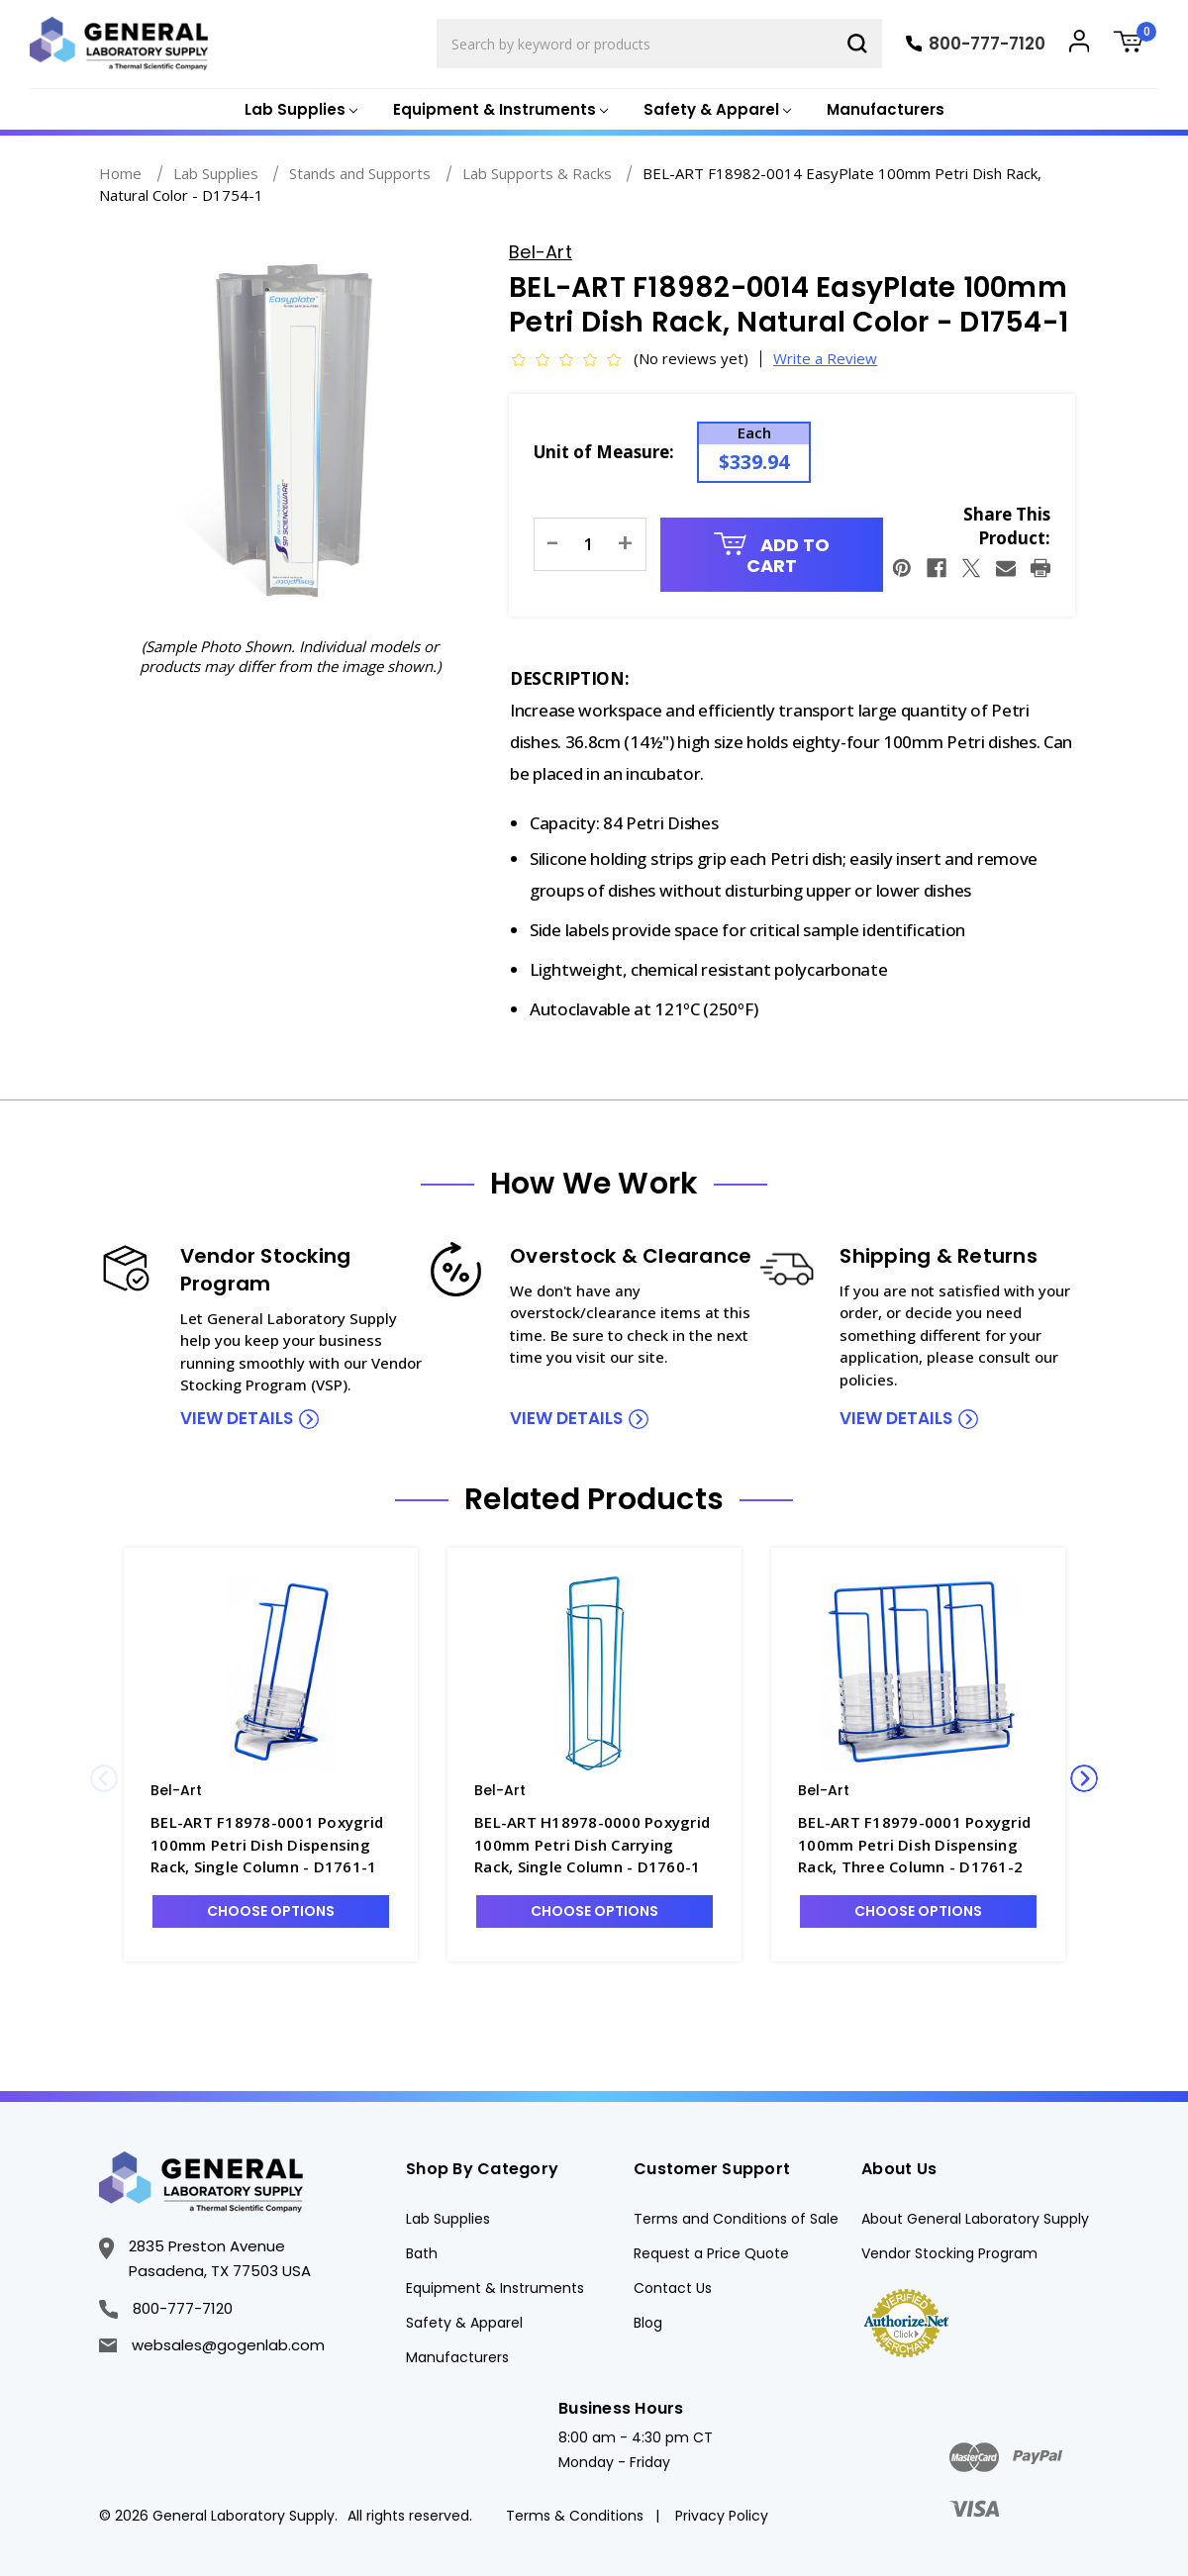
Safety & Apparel (464, 2323)
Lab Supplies (448, 2219)
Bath (422, 2253)
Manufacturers (885, 109)
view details (236, 1418)
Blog (648, 2323)
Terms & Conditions (575, 2516)
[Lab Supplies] (299, 110)
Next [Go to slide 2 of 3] (1084, 1778)
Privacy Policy (721, 2516)
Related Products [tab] (594, 1499)
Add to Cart (772, 555)
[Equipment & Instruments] (498, 110)
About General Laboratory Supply (975, 2219)
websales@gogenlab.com (212, 2345)
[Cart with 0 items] (1135, 44)
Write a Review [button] (825, 358)
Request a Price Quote (711, 2253)
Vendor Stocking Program (949, 2253)
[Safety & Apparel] (715, 110)
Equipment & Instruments (495, 2288)
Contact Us (673, 2288)
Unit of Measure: (604, 451)
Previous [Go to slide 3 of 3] (104, 1778)
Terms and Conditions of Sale (736, 2219)
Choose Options (271, 1911)
